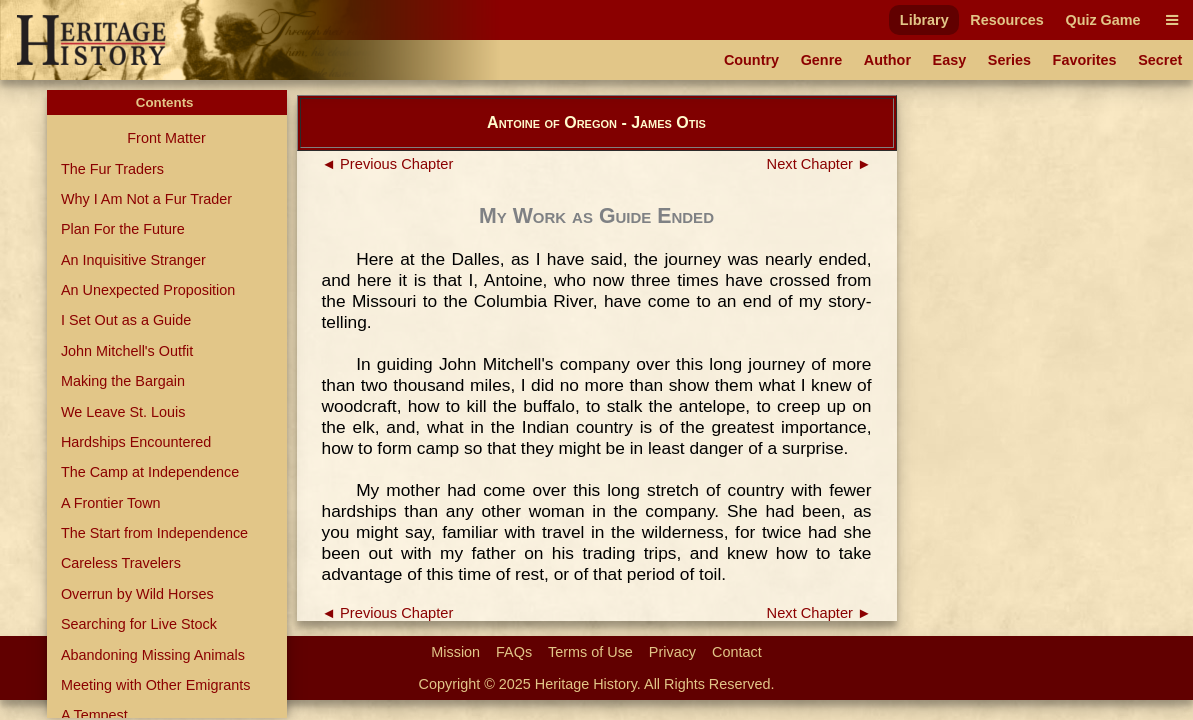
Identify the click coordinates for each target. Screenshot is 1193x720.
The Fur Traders (112, 169)
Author (887, 60)
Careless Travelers (121, 563)
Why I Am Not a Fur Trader (146, 199)
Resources (1007, 20)
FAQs (514, 652)
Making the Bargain (123, 381)
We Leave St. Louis (123, 412)
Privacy (672, 652)
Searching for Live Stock (139, 624)
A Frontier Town (111, 503)
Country (751, 60)
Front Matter (166, 138)
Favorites (1085, 60)
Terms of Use (590, 652)
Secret (1160, 60)
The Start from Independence (154, 533)
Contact (737, 652)
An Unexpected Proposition (148, 290)
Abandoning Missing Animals (153, 655)
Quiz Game (1102, 20)
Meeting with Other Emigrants (156, 685)
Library (924, 20)
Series (1009, 60)
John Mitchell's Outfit (127, 351)
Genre (822, 60)
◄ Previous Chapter (388, 164)
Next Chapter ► (819, 164)
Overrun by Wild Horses (137, 594)
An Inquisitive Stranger (133, 260)
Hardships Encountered (136, 442)
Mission (455, 652)
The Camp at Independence (150, 472)
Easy (950, 60)
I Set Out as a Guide (126, 320)
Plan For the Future (123, 229)
